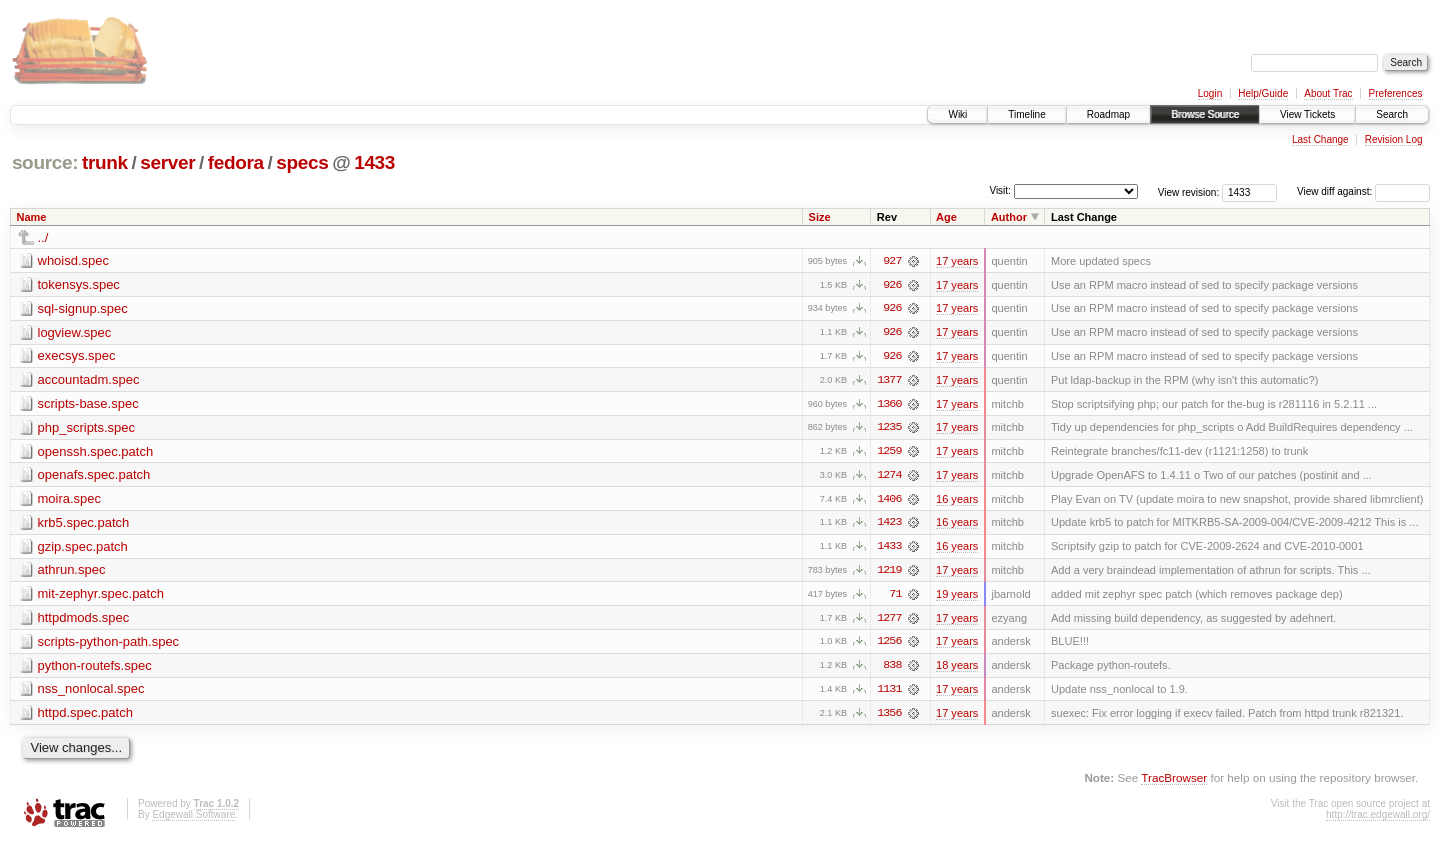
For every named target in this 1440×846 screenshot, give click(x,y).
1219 (889, 573)
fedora (236, 162)
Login (1210, 93)
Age (946, 217)
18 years (957, 669)
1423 (889, 525)
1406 (889, 501)
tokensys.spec (79, 284)
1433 (374, 162)
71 (895, 597)
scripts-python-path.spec (109, 644)
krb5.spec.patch (84, 524)
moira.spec (70, 500)
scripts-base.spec (88, 404)
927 (892, 261)
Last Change (1320, 139)
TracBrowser (1174, 781)
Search (1392, 114)
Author (1009, 217)
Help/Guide (1263, 93)
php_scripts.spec (87, 428)
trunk (105, 162)
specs (302, 162)
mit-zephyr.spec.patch (101, 596)
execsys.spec (77, 356)
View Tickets (1307, 114)
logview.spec (75, 332)
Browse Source (1205, 114)
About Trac (1328, 93)
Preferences (1396, 93)
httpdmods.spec (84, 620)
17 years (957, 261)
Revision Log (1394, 139)
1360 (889, 405)
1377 (889, 381)
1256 (889, 645)
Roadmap (1108, 114)
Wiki (957, 114)
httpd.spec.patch (85, 716)
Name (32, 217)
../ (43, 237)
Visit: (1000, 190)
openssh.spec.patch (96, 452)
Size (820, 217)
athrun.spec (72, 572)
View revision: (1189, 191)
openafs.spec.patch (94, 476)
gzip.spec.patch (83, 548)
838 (892, 669)
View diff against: (1363, 191)
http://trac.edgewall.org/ (1378, 818)
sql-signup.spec (83, 308)
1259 (889, 453)
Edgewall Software (193, 818)
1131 (889, 693)
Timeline (1026, 114)
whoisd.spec (74, 260)
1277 (889, 621)
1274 (889, 477)
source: (45, 162)
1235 (889, 429)
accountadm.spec (89, 380)
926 (892, 285)
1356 (889, 717)
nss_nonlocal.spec (91, 692)
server (167, 162)
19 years (957, 597)
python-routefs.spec (95, 668)
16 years (957, 501)
